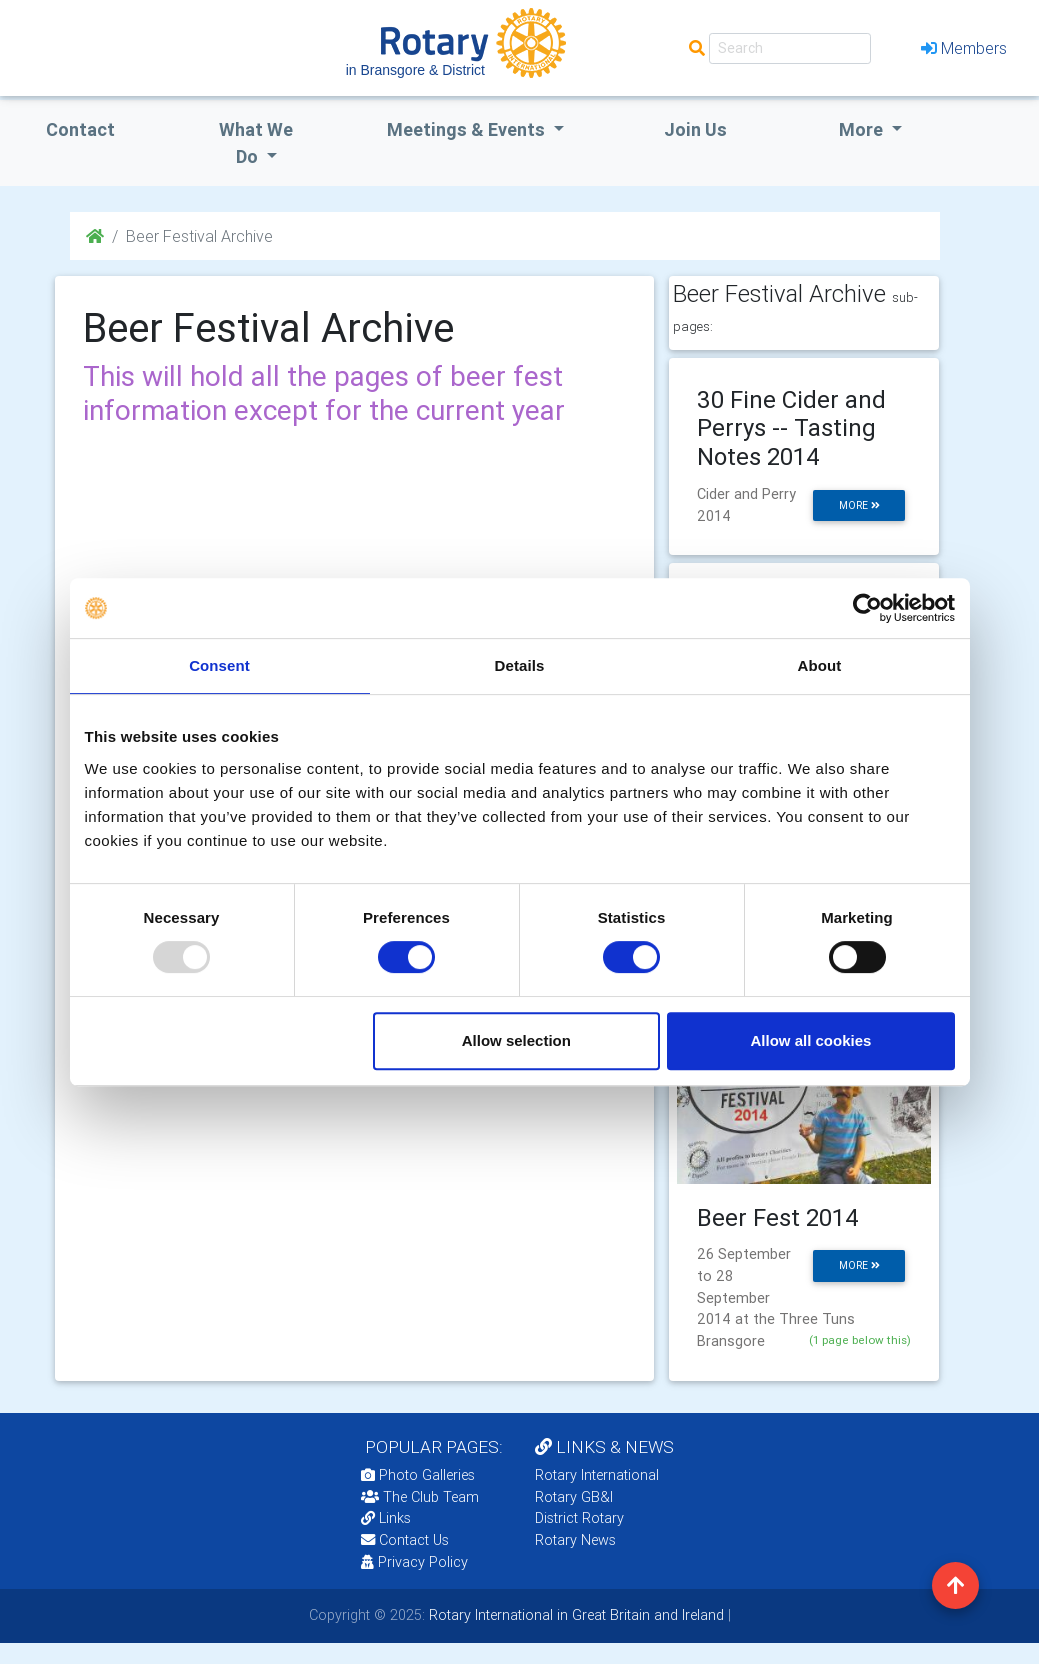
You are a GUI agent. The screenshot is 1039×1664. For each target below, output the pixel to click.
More (863, 129)
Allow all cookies (811, 1040)
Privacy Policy (414, 1562)
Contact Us (405, 1540)
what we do (256, 143)
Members (964, 48)
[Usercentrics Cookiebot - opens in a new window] (867, 608)
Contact (80, 129)
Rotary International (597, 1475)
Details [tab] (520, 665)
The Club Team (420, 1497)
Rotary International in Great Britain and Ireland (574, 1615)
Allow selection (516, 1040)
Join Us (695, 129)
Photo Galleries (418, 1475)
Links (386, 1518)
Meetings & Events (468, 129)
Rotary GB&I (574, 1497)
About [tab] (820, 665)
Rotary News (575, 1540)
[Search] (790, 48)
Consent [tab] (219, 665)
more (859, 505)
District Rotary (579, 1518)
